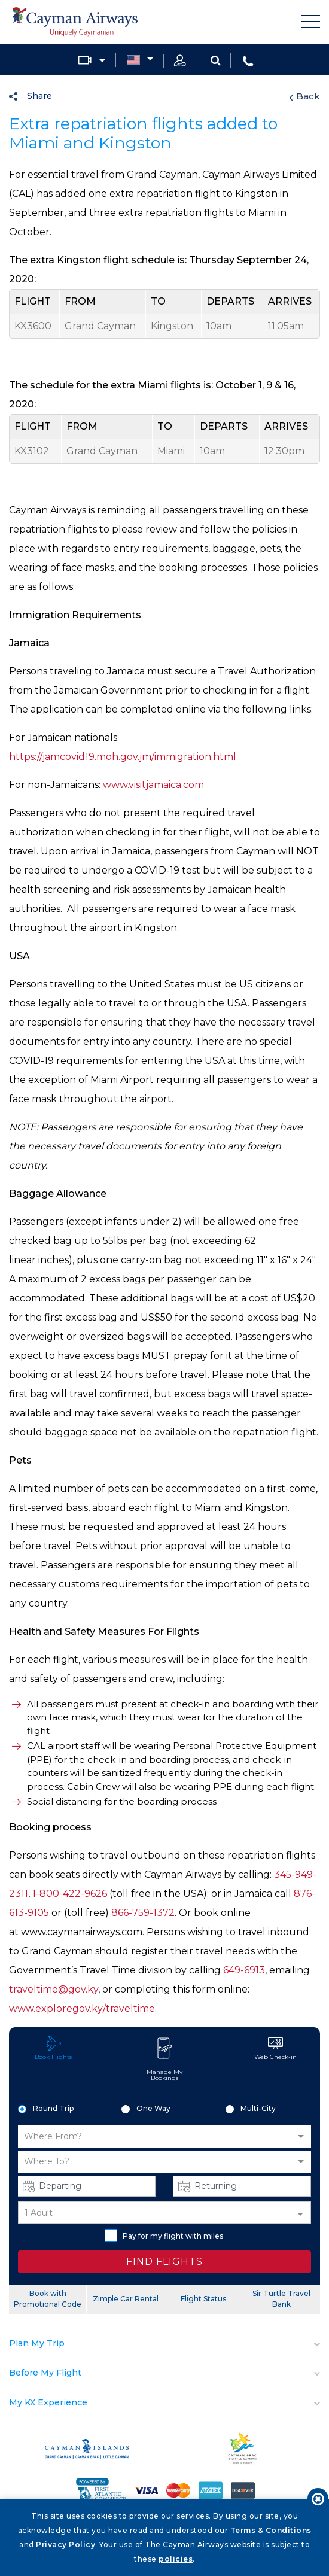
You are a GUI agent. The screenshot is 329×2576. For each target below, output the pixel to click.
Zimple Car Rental (126, 2298)
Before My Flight (45, 2372)
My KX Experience (48, 2402)
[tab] (164, 2343)
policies (176, 2558)
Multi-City (251, 2108)
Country (133, 60)
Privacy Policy (65, 2544)
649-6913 (244, 1970)
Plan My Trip (37, 2343)
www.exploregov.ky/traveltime (82, 2008)
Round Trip (46, 2108)
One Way (145, 2108)
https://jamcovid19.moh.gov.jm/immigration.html (122, 756)
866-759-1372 (143, 1912)
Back (304, 96)
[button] (164, 2136)
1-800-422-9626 (69, 1893)
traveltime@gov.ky (53, 1989)
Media (85, 60)
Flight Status (203, 2298)
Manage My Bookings (164, 2058)
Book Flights (53, 2048)
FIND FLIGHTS (164, 2261)
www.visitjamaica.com (153, 784)
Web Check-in (275, 2048)
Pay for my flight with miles (164, 2235)
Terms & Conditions (271, 2530)
